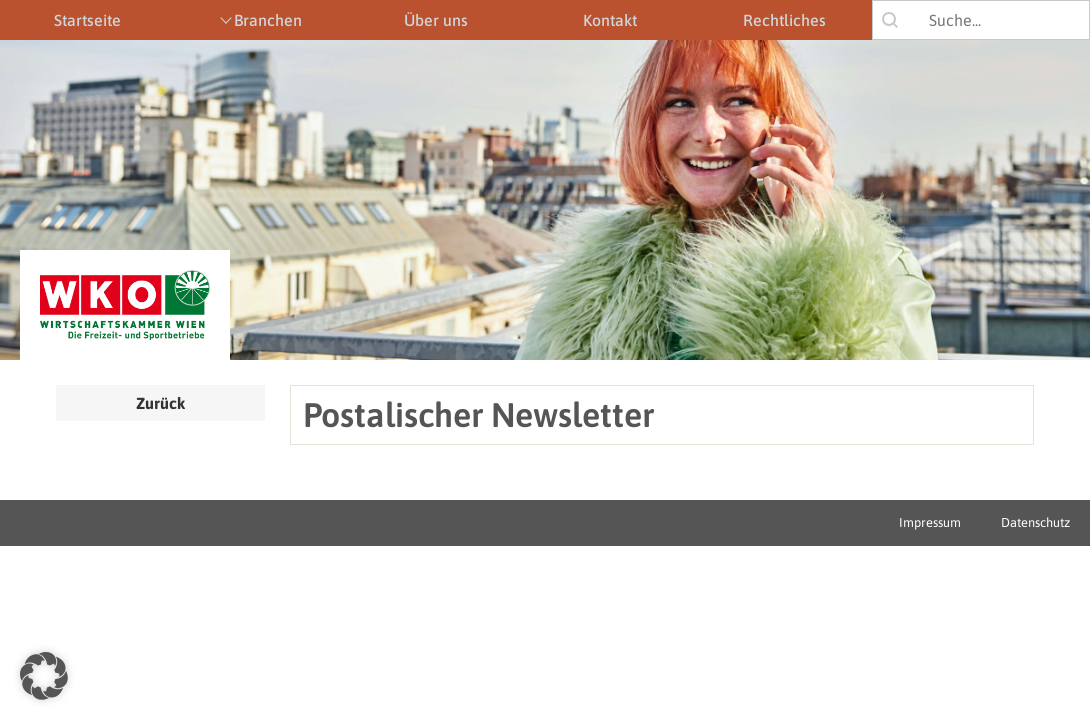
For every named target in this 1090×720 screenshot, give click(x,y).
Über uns (436, 20)
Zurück (160, 403)
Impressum (930, 522)
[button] (44, 676)
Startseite (87, 20)
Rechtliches (784, 20)
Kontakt (610, 20)
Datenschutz (1035, 522)
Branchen (268, 20)
